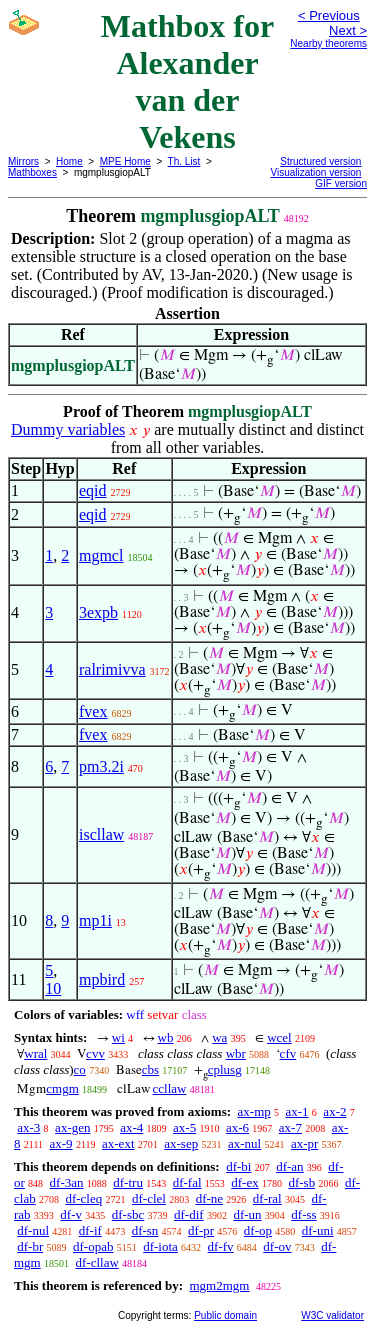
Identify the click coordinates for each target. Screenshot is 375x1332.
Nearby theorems (328, 43)
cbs (150, 1069)
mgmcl (101, 555)
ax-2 (334, 1111)
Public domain (225, 1315)
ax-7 (290, 1127)
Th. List (184, 161)
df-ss (303, 1214)
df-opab (93, 1246)
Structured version (320, 161)
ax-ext (118, 1143)
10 (53, 988)
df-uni (318, 1230)
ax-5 (184, 1127)
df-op (258, 1230)
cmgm (62, 1088)
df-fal (187, 1182)
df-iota (160, 1246)
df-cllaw (96, 1262)
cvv (95, 1053)
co (80, 1069)
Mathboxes (32, 172)
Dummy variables (68, 429)
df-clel (149, 1198)
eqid (93, 490)
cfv (288, 1053)
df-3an (67, 1182)
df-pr (201, 1230)
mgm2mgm (219, 1285)
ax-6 (237, 1127)
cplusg (225, 1069)
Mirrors (23, 161)
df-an (289, 1166)
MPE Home (125, 161)
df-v (71, 1214)
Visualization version (315, 172)
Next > (348, 30)
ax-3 (28, 1127)
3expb (98, 612)
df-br (30, 1246)
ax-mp (254, 1111)
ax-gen (72, 1127)
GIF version (341, 183)
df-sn (145, 1230)
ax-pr (304, 1143)
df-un (247, 1214)
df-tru (128, 1182)
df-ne (209, 1198)
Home (69, 161)
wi (118, 1037)
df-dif (189, 1214)
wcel (279, 1037)
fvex (93, 711)
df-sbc (128, 1214)
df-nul (33, 1230)
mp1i (95, 920)
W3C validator (332, 1315)
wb (166, 1037)
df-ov (277, 1246)
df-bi (238, 1166)
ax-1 (297, 1111)
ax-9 (61, 1143)
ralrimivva (112, 669)
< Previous (329, 15)
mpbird (102, 979)
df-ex (244, 1182)
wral (35, 1053)
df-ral (267, 1198)
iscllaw (101, 834)
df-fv (221, 1246)
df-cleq (83, 1198)
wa (219, 1037)
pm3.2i (101, 766)
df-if (90, 1230)
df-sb (301, 1182)
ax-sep (181, 1143)
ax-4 (131, 1127)
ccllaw (170, 1088)
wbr (236, 1053)
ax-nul (244, 1143)
